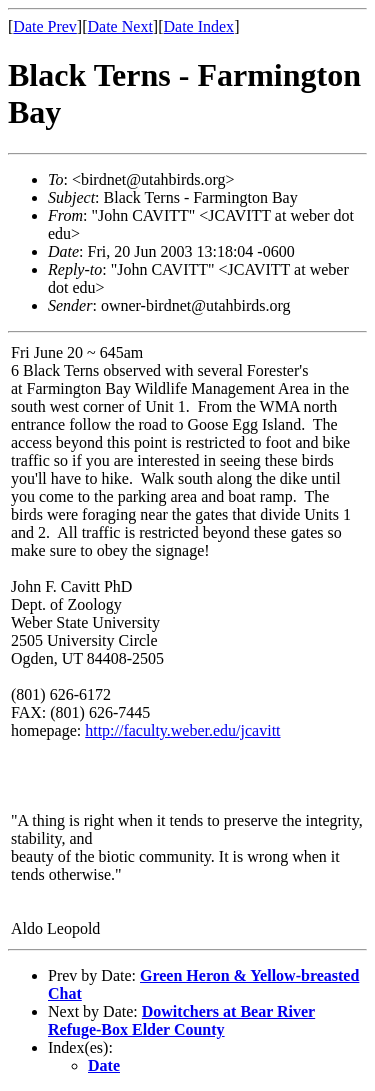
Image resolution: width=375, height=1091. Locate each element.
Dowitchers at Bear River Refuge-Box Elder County (181, 1020)
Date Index (198, 26)
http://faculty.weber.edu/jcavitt (182, 730)
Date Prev (45, 26)
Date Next (120, 26)
